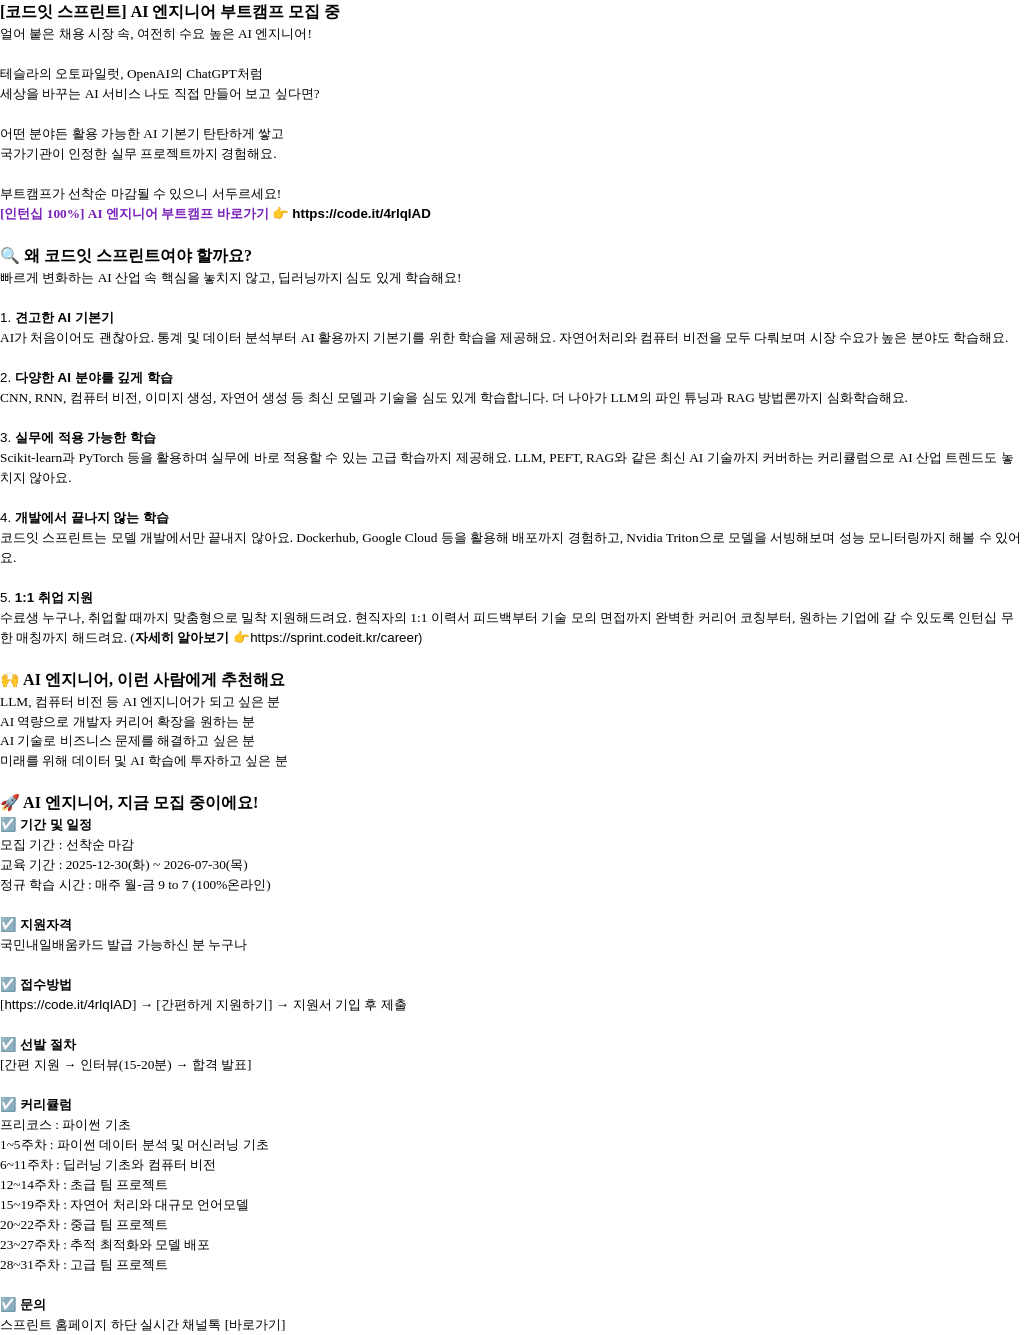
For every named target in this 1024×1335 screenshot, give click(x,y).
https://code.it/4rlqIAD (361, 213)
